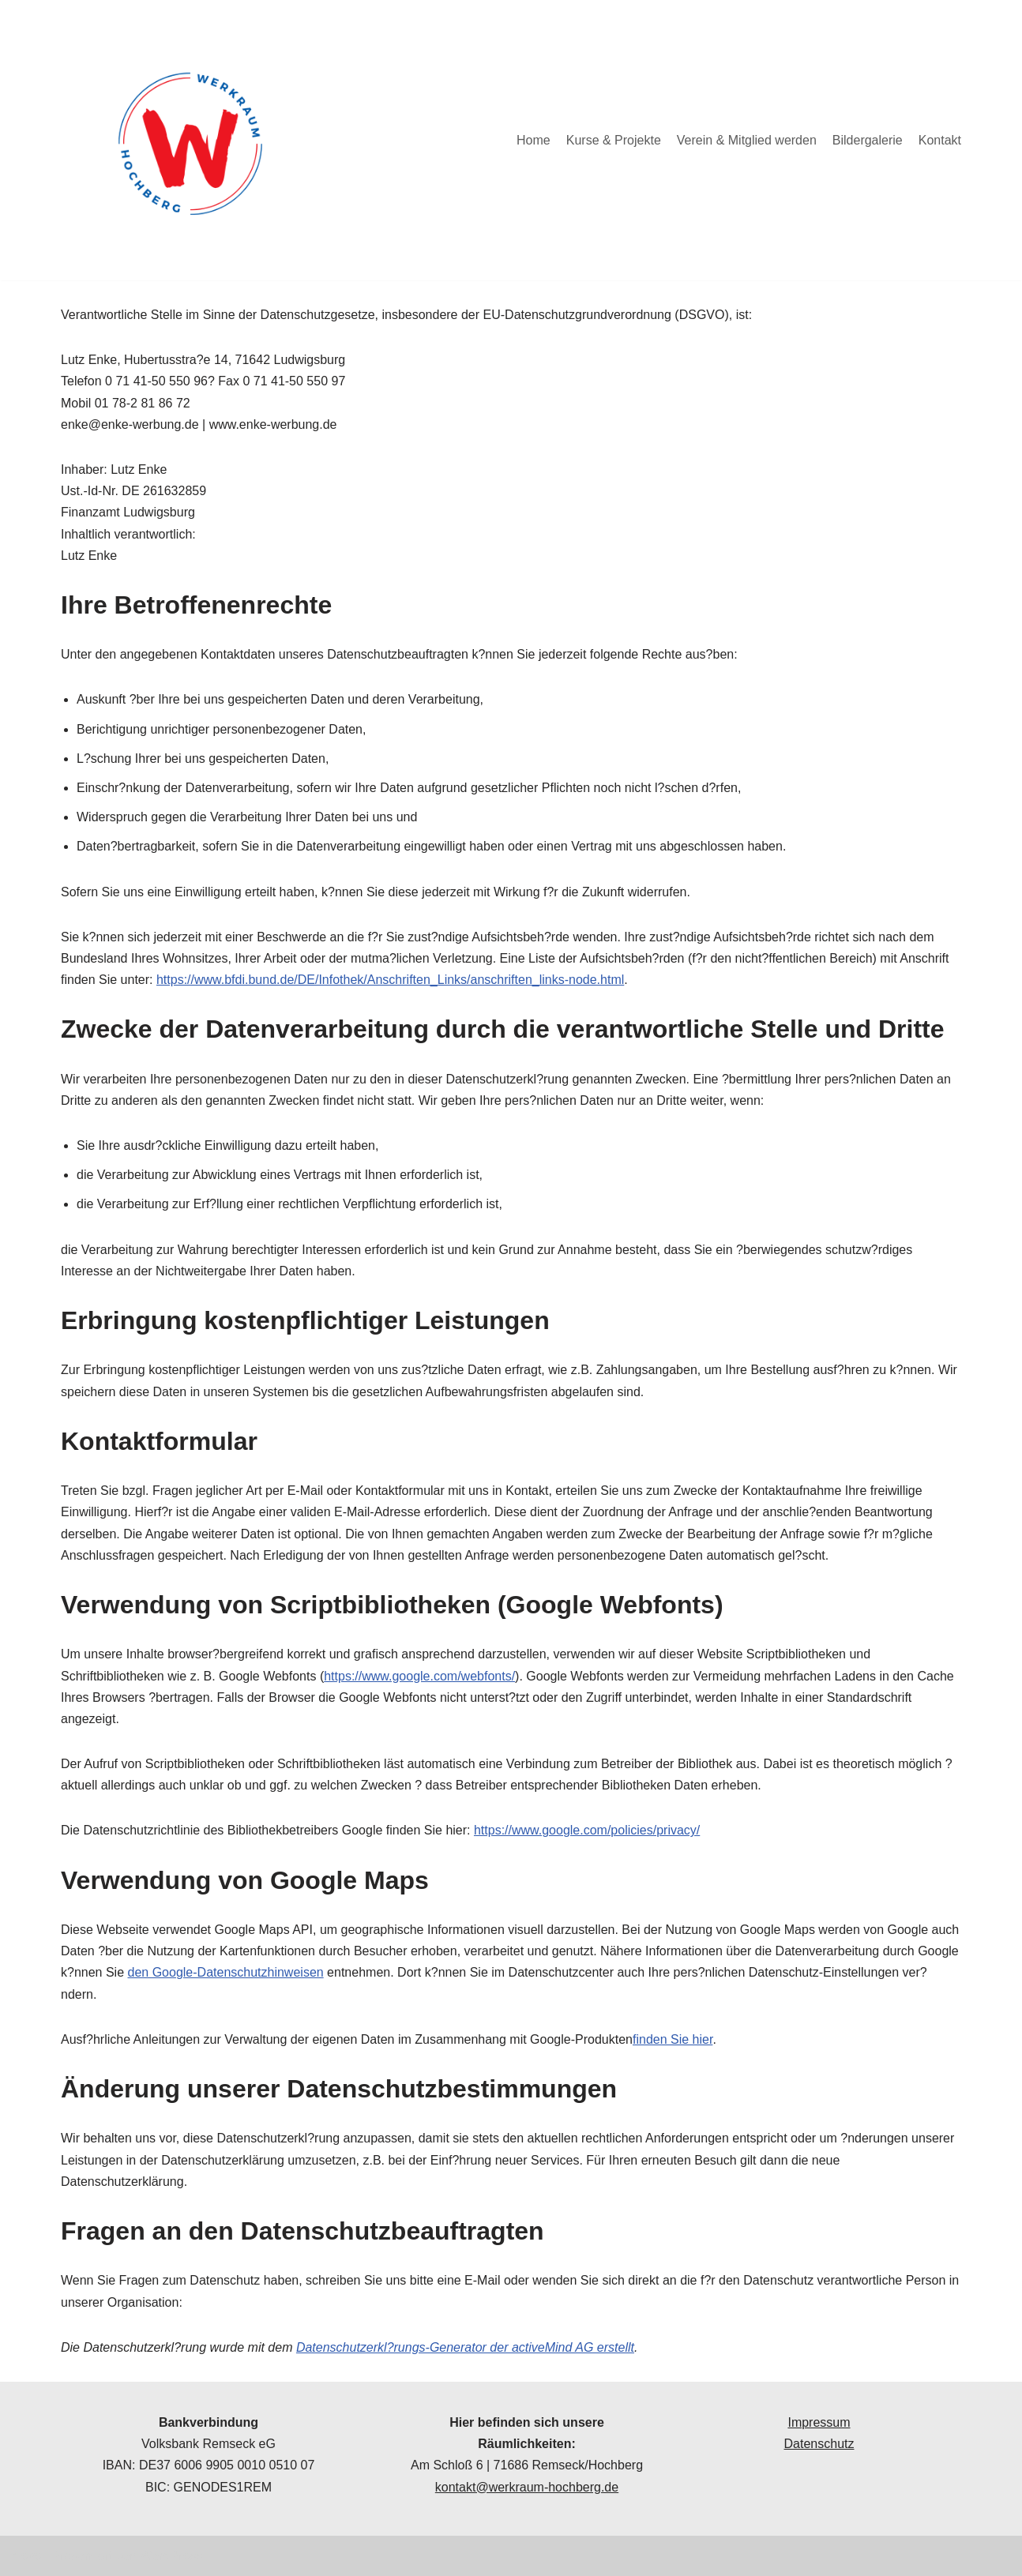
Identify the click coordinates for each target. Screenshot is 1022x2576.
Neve (26, 2556)
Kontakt (940, 140)
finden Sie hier (672, 2039)
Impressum (818, 2422)
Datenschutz (819, 2443)
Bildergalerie (867, 140)
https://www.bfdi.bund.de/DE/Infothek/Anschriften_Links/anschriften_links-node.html (390, 979)
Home (533, 140)
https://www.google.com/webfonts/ (419, 1676)
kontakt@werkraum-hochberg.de (526, 2487)
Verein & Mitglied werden (747, 140)
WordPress (171, 2556)
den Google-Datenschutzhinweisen (226, 1972)
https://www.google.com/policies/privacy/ (587, 1830)
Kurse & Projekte (613, 140)
